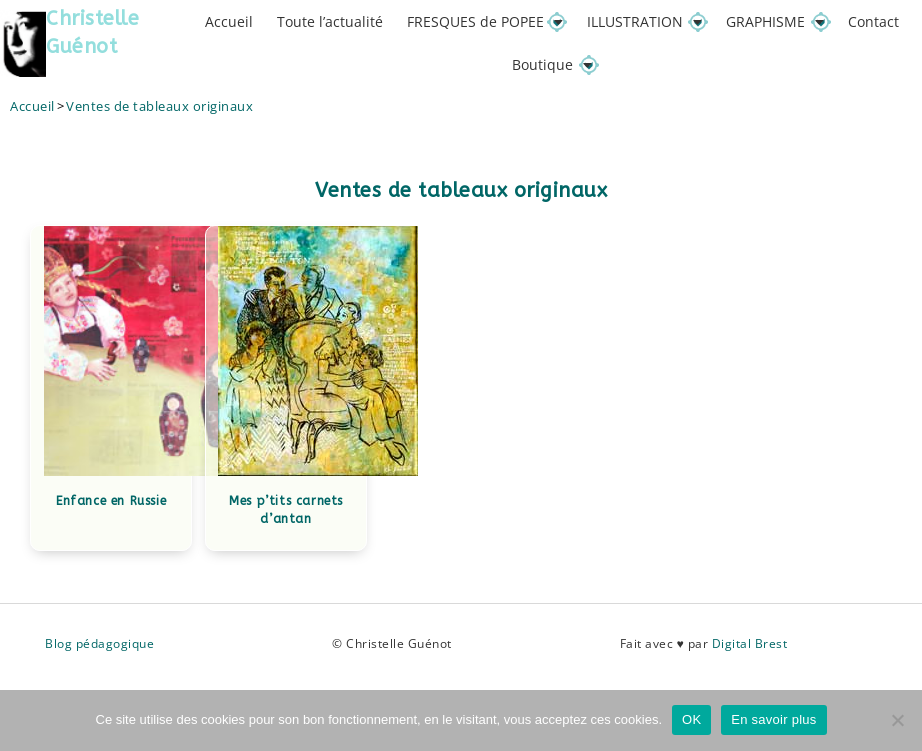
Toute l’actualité (330, 21)
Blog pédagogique (99, 645)
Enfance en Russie (111, 502)
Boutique (552, 65)
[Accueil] (32, 107)
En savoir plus (773, 719)
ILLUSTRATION (644, 21)
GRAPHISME (775, 21)
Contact (873, 21)
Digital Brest (750, 645)
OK (691, 719)
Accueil (229, 21)
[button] (485, 22)
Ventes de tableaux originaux (159, 107)
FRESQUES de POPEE (485, 21)
